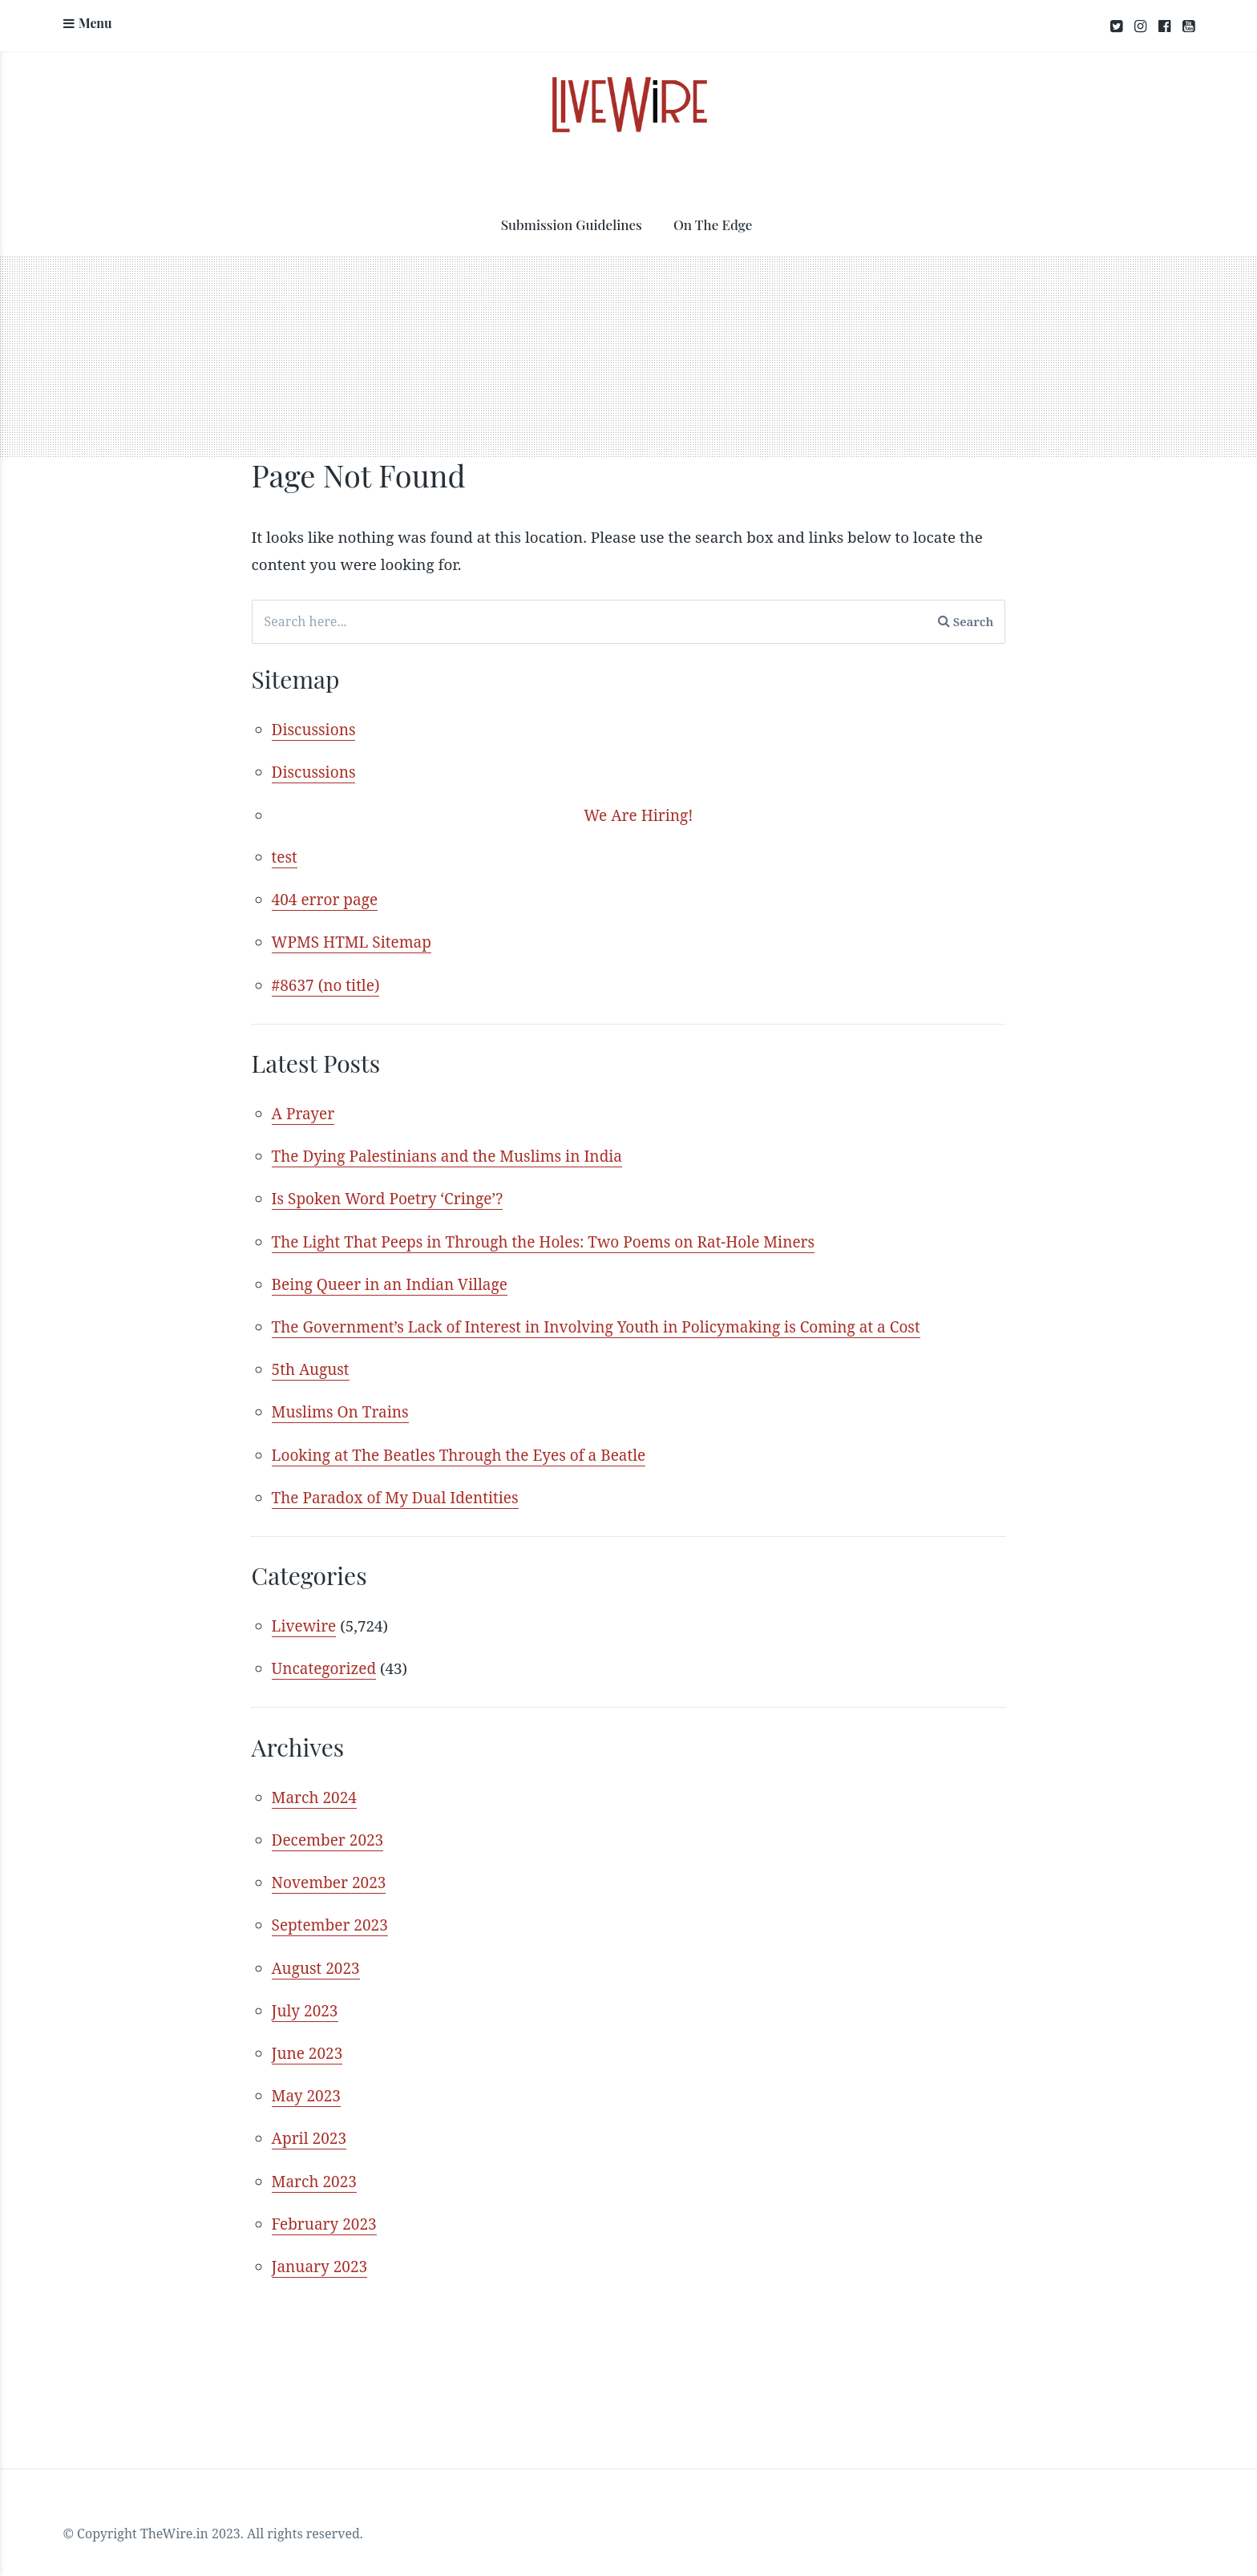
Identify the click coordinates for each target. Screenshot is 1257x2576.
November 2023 (329, 1874)
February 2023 (324, 2211)
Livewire (304, 1619)
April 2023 (309, 2127)
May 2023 (306, 2084)
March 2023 (314, 2168)
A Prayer (303, 1112)
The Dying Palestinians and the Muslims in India (447, 1154)
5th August (311, 1365)
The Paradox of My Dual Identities (395, 1491)
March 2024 (314, 1790)
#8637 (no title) (326, 983)
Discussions (314, 731)
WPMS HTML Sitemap (351, 942)
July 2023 (305, 2000)
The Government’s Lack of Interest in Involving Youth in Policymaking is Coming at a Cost (596, 1322)
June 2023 (307, 2042)
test (284, 857)
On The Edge (712, 225)
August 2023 (316, 1958)
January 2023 (320, 2252)
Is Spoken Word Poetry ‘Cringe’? (387, 1197)
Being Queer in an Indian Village (389, 1281)
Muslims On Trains (340, 1407)
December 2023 (328, 1832)
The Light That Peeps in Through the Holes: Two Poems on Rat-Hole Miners (543, 1238)
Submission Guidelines (571, 225)
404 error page (325, 899)
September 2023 (330, 1916)
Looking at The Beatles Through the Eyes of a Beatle (459, 1449)
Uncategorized (324, 1662)
